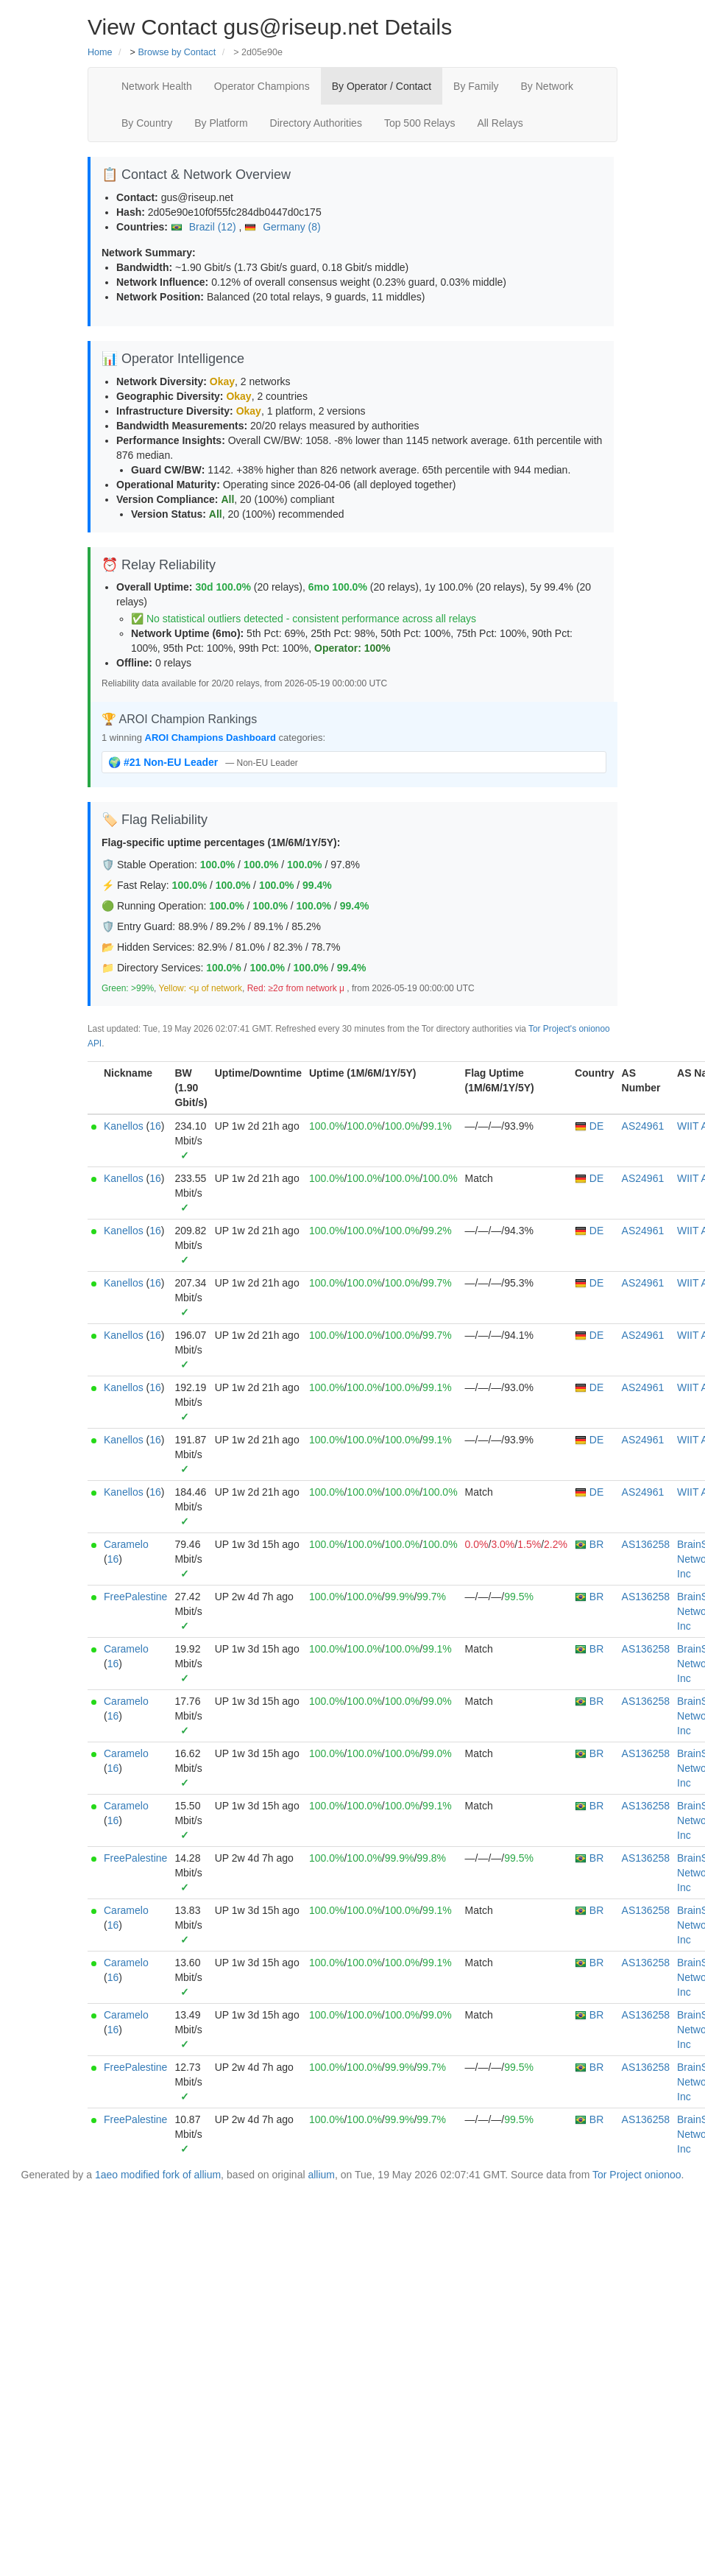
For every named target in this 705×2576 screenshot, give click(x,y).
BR (589, 1544)
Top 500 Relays (420, 123)
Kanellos (124, 1126)
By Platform (220, 123)
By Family (475, 86)
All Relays (499, 123)
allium (321, 2175)
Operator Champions (262, 86)
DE (589, 1126)
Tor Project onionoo (636, 2175)
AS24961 (643, 1126)
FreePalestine (135, 1596)
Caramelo (126, 1544)
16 (155, 1126)
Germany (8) (282, 227)
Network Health (156, 86)
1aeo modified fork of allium (158, 2175)
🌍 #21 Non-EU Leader (164, 762)
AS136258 (646, 1544)
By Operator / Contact (381, 86)
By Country (146, 123)
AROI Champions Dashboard (210, 737)
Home (100, 52)
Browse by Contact (177, 52)
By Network (547, 86)
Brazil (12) (205, 227)
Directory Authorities (316, 123)
